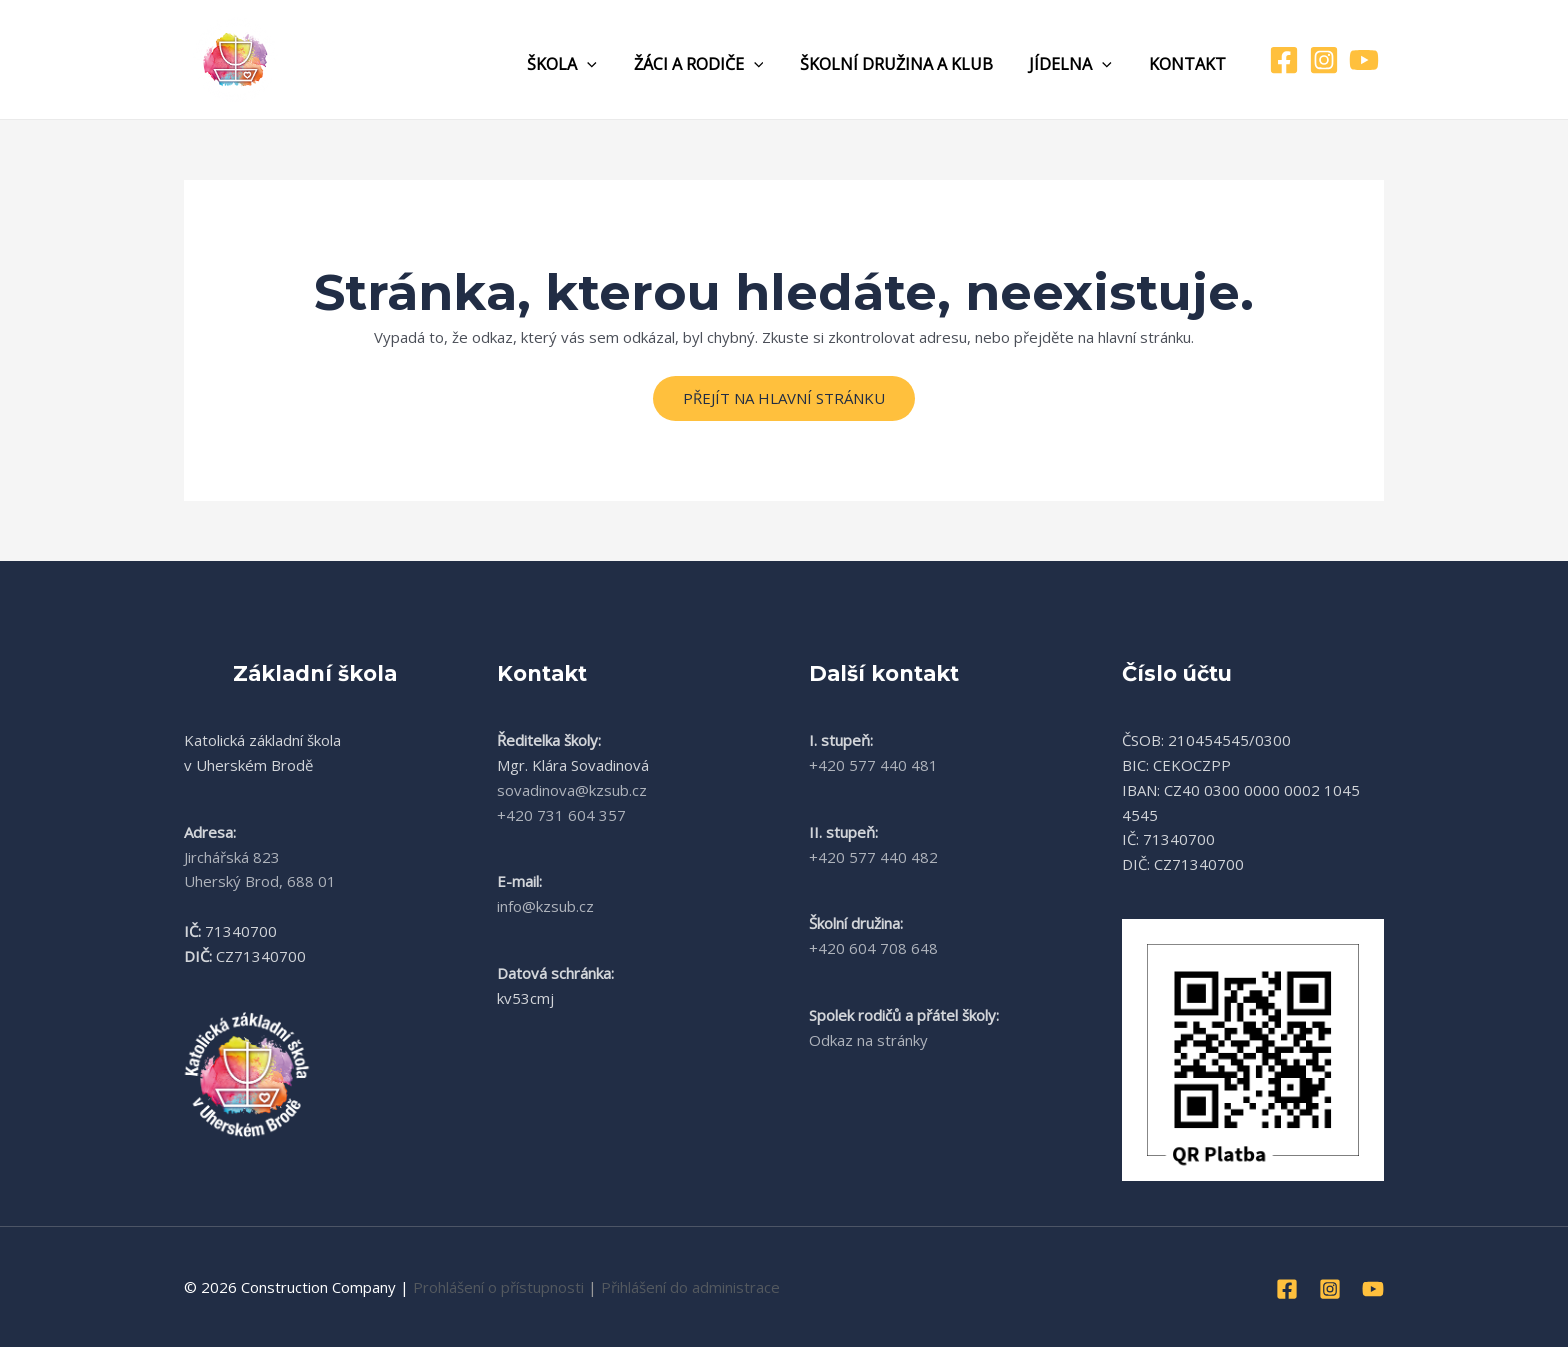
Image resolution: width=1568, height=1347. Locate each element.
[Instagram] (1324, 60)
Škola (583, 64)
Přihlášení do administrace (690, 1287)
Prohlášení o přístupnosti (498, 1287)
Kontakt (1189, 64)
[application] (608, 64)
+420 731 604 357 (561, 815)
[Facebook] (1284, 60)
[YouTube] (1364, 60)
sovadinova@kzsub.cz (572, 790)
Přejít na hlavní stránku (784, 398)
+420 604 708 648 (873, 948)
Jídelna (1077, 64)
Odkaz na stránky (868, 1040)
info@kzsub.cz (545, 906)
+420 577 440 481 (873, 765)
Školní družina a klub (907, 64)
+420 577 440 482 (873, 857)
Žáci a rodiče (715, 64)
